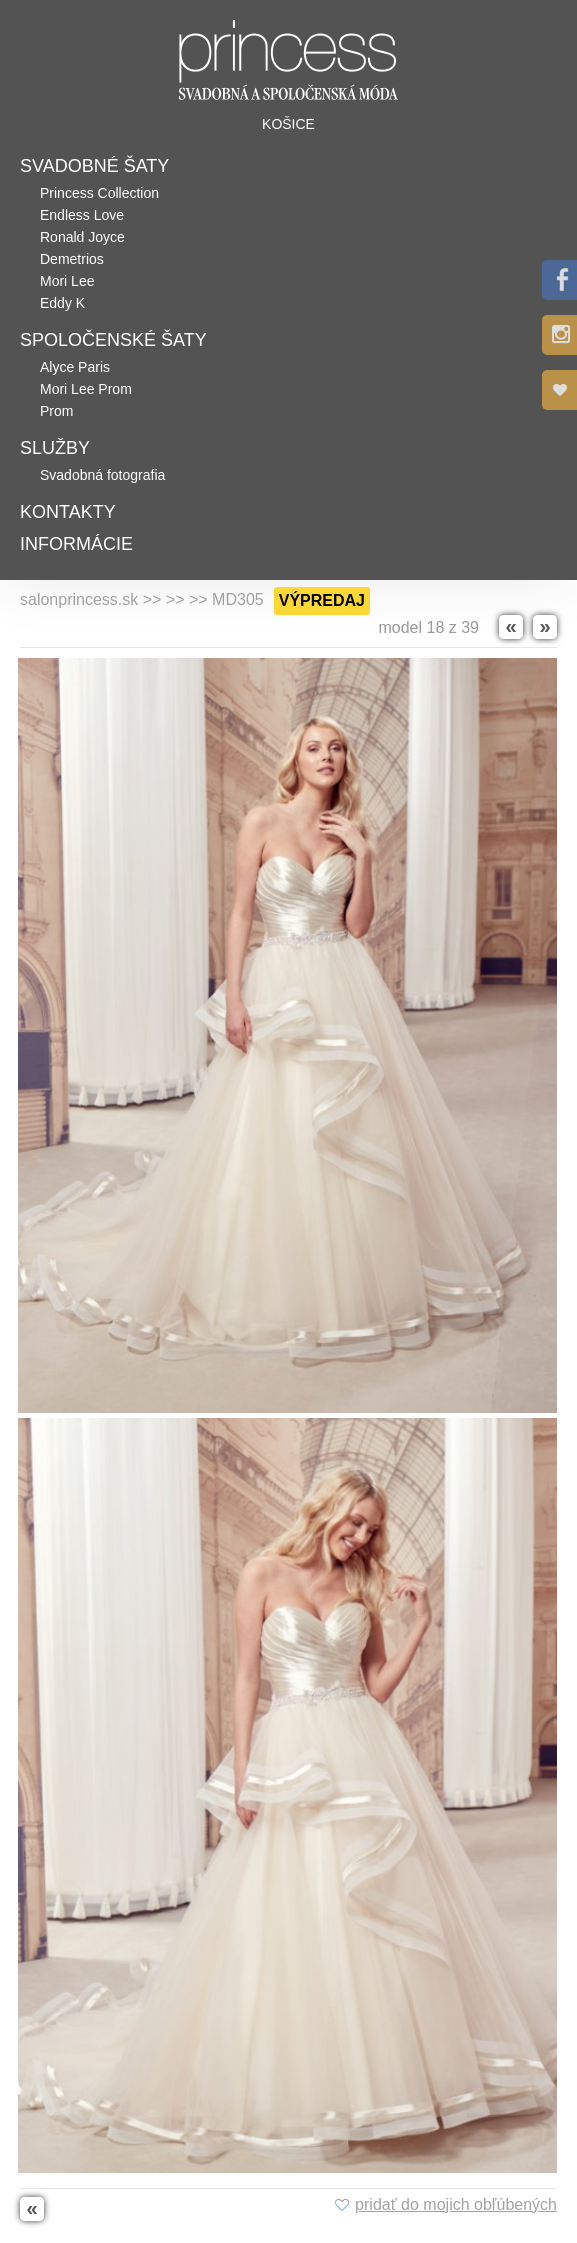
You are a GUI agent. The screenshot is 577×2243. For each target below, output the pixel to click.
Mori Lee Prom (86, 389)
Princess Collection (99, 193)
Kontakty (68, 512)
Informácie (76, 544)
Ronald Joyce (82, 237)
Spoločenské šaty (113, 340)
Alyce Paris (75, 367)
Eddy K (62, 303)
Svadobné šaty (94, 166)
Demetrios (72, 259)
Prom (56, 411)
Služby (55, 448)
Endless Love (82, 215)
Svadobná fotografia (102, 475)
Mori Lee (67, 281)
